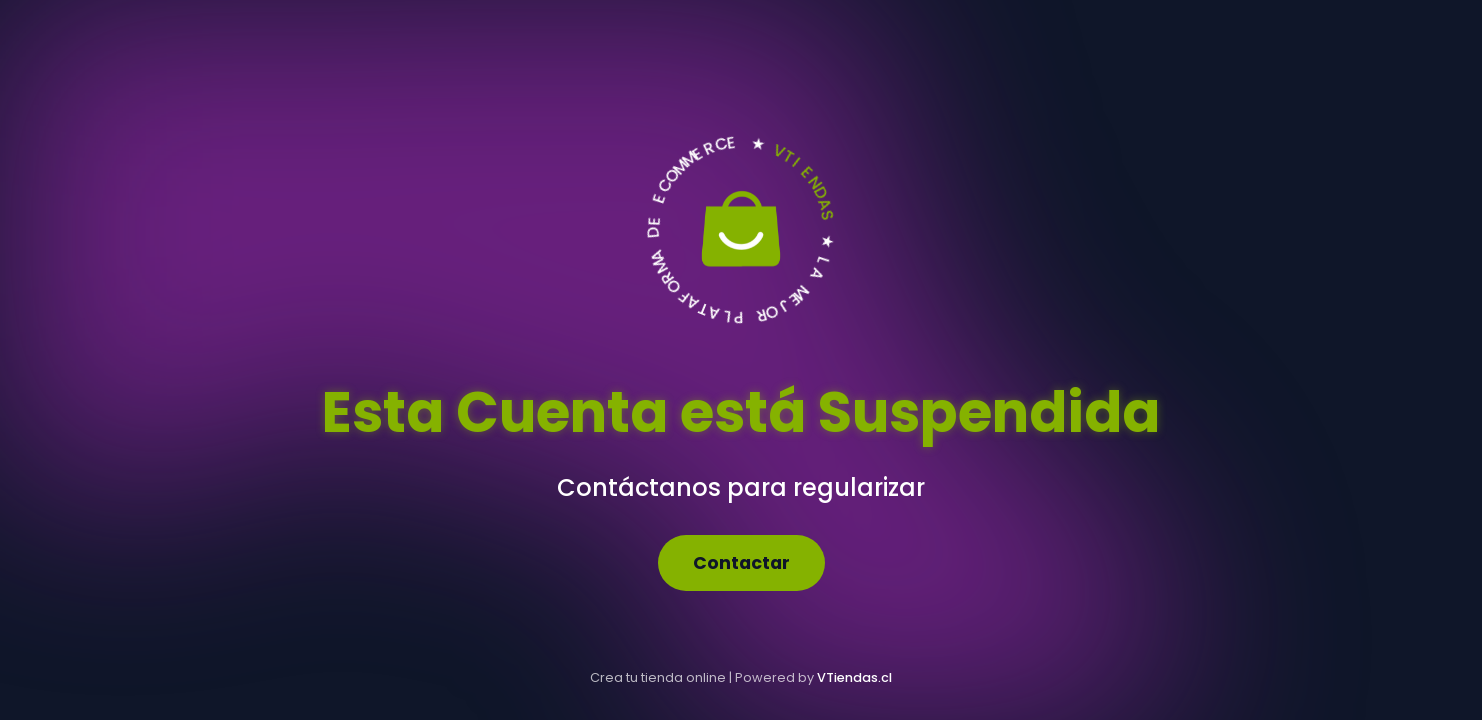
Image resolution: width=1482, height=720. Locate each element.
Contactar (741, 563)
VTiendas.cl (854, 677)
